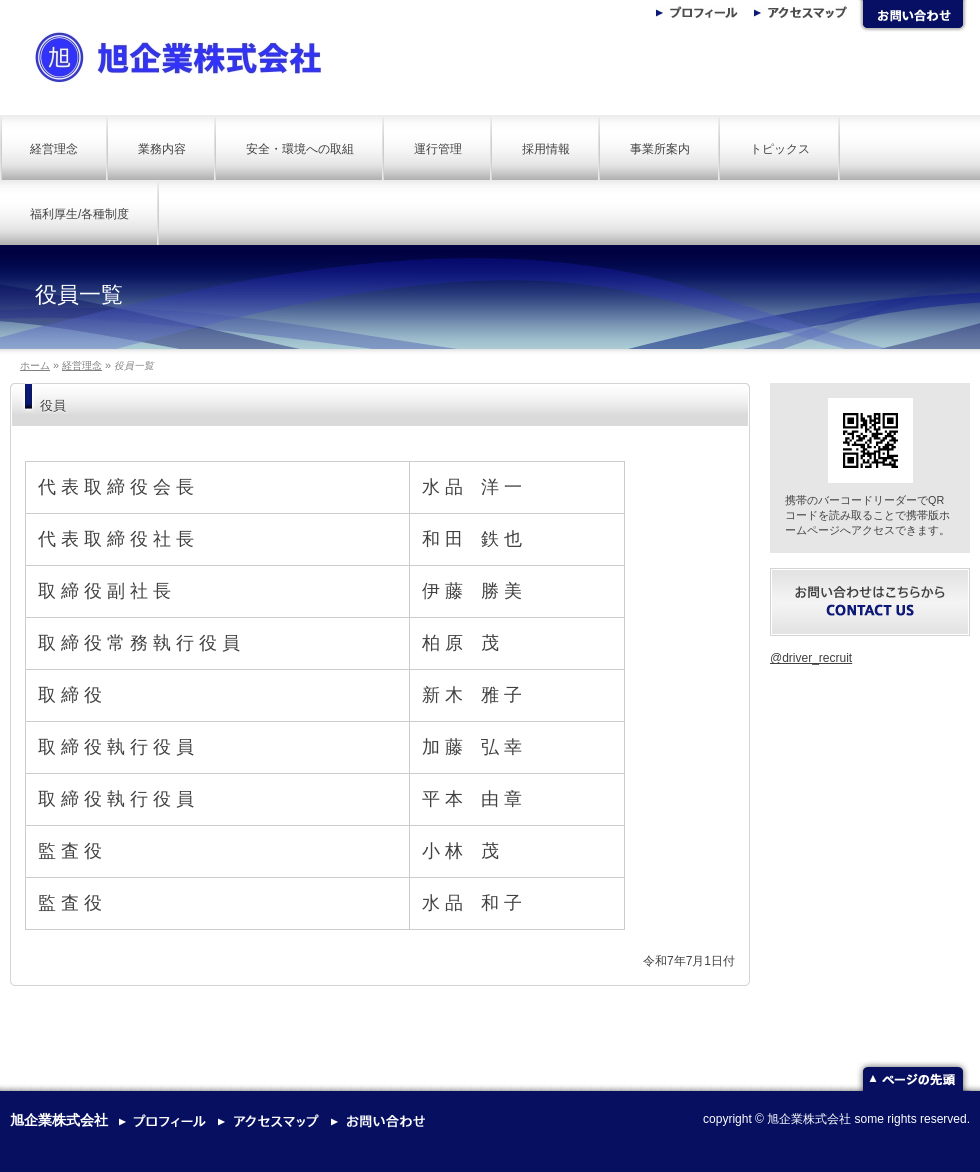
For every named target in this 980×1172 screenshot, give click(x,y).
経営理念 (54, 149)
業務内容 (162, 149)
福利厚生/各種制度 (79, 214)
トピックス (780, 149)
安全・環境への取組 (300, 149)
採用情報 (546, 149)
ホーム (35, 365)
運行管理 (438, 149)
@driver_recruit (811, 658)
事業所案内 (660, 149)
